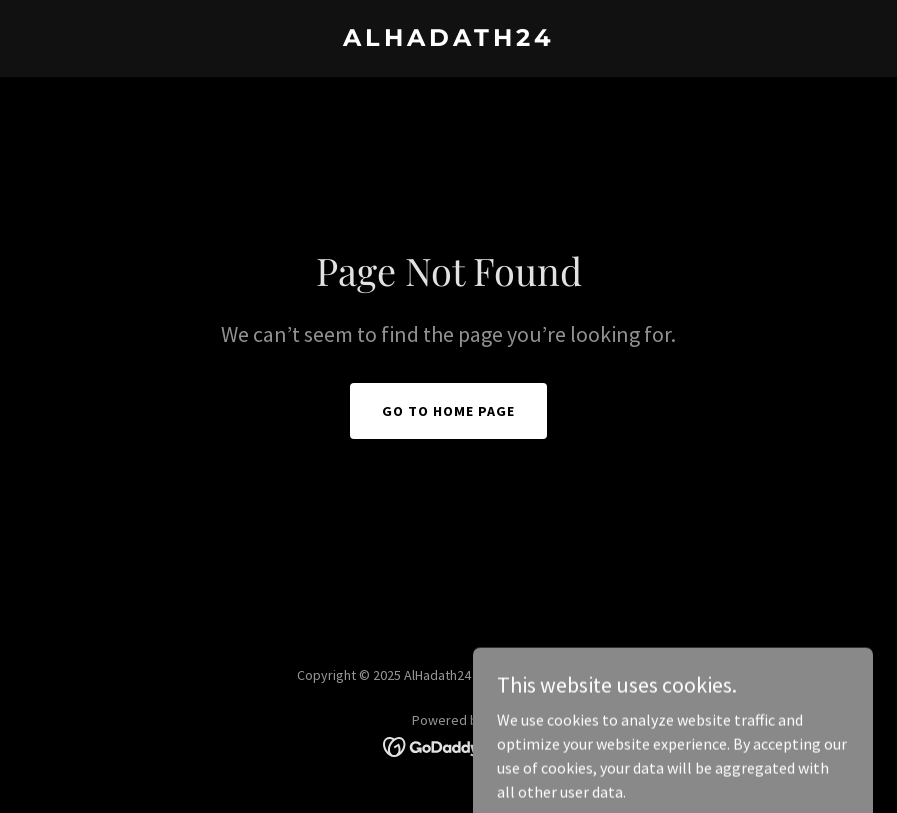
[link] (449, 40)
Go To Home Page (448, 411)
